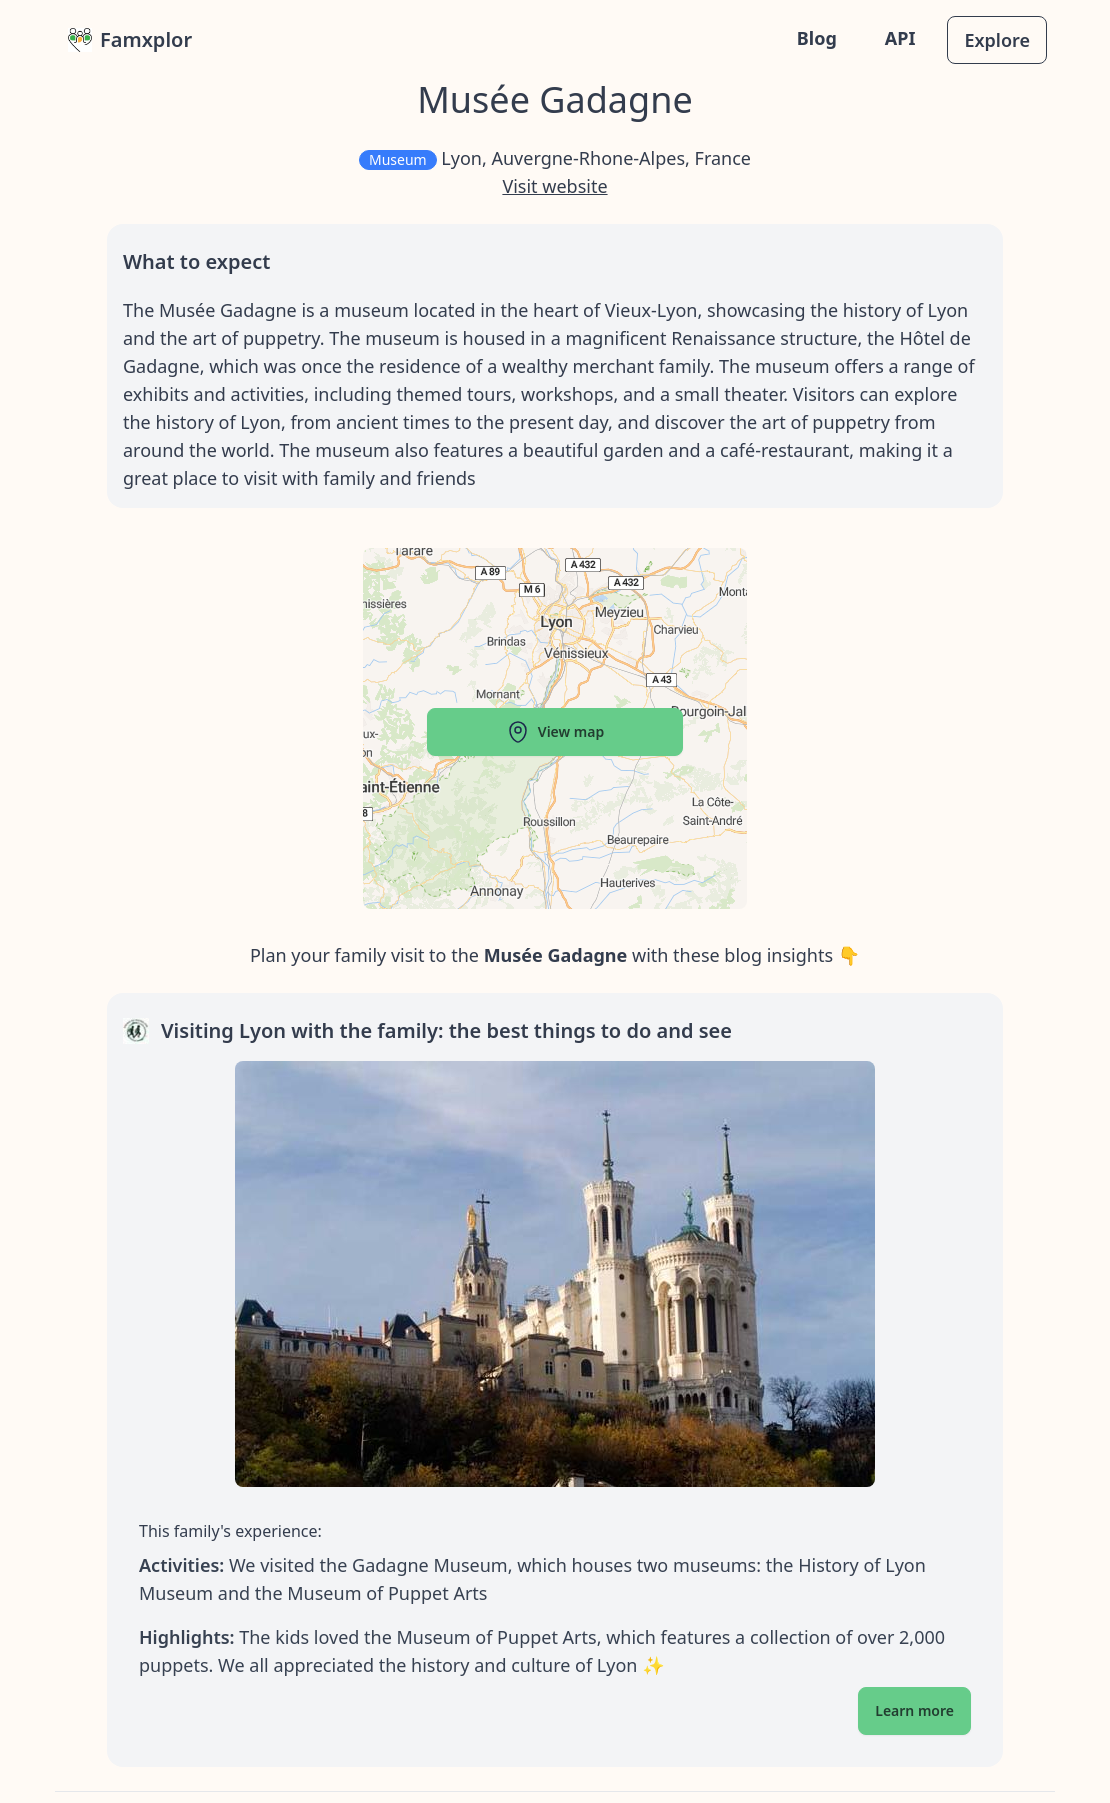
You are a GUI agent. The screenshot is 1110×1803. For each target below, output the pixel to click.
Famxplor (130, 39)
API (900, 38)
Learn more (914, 1710)
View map (555, 732)
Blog (817, 38)
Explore (997, 40)
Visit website (554, 186)
